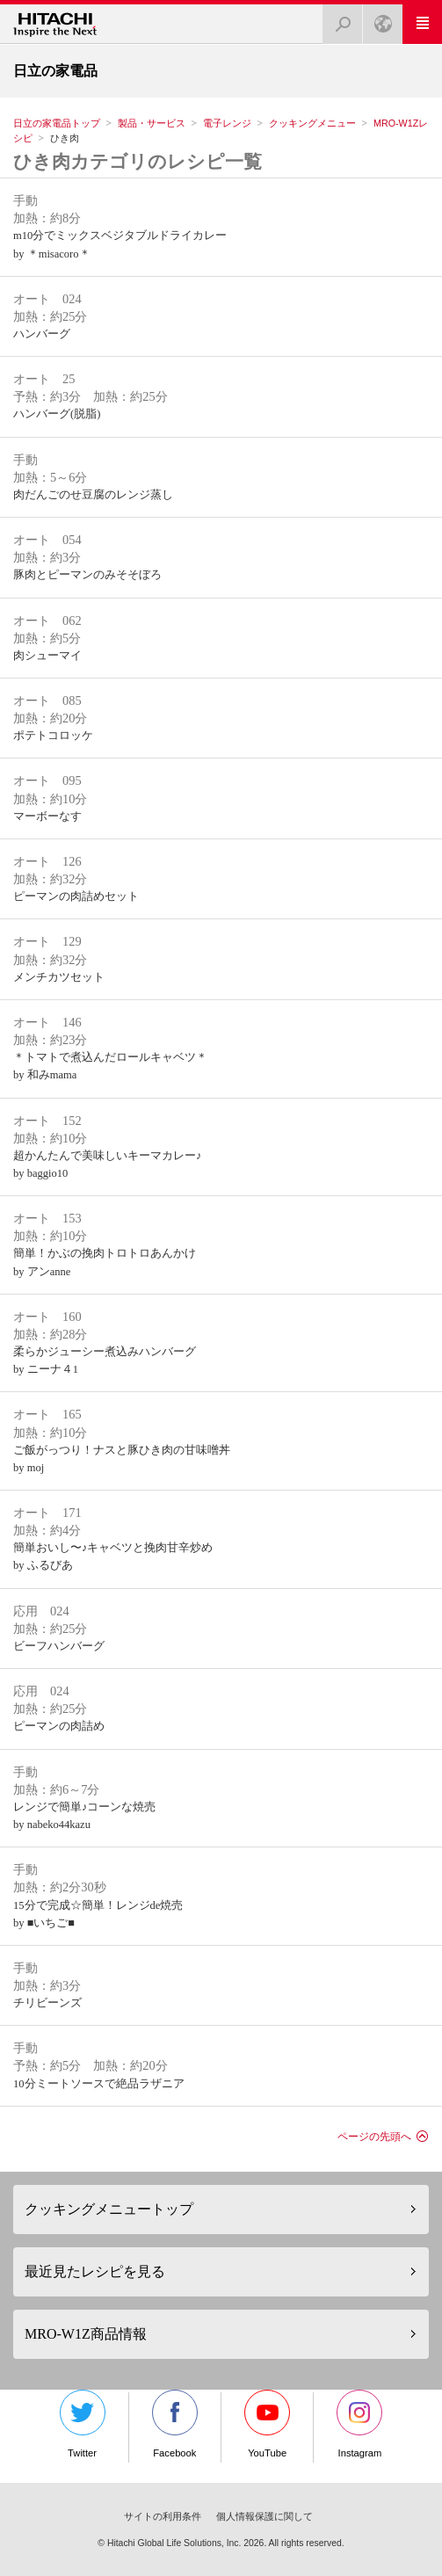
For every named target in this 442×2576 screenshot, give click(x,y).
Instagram (359, 2424)
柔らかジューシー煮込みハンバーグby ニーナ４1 (104, 1360)
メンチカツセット (59, 977)
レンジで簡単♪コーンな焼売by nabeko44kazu (84, 1816)
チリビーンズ (47, 2003)
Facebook (175, 2424)
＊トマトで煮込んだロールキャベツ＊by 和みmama (110, 1066)
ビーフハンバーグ (59, 1646)
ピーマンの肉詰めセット (76, 896)
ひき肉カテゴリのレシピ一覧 (137, 161)
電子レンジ (227, 123)
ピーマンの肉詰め (59, 1726)
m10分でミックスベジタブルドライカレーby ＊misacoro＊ (120, 244)
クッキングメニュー (312, 123)
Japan (378, 18)
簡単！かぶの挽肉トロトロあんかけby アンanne (104, 1262)
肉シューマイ (47, 655)
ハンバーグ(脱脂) (56, 414)
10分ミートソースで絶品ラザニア (99, 2084)
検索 (337, 18)
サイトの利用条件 (162, 2516)
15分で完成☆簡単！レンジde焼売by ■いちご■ (98, 1914)
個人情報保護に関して (264, 2516)
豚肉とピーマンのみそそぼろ (87, 575)
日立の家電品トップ (56, 123)
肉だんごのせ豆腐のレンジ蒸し (93, 495)
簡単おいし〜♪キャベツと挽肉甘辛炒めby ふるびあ (113, 1556)
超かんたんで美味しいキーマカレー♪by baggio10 (107, 1164)
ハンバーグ (41, 334)
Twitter (82, 2424)
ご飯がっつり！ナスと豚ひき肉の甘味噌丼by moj (121, 1459)
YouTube (267, 2424)
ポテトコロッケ (53, 735)
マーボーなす (47, 816)
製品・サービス (151, 123)
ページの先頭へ (374, 2136)
